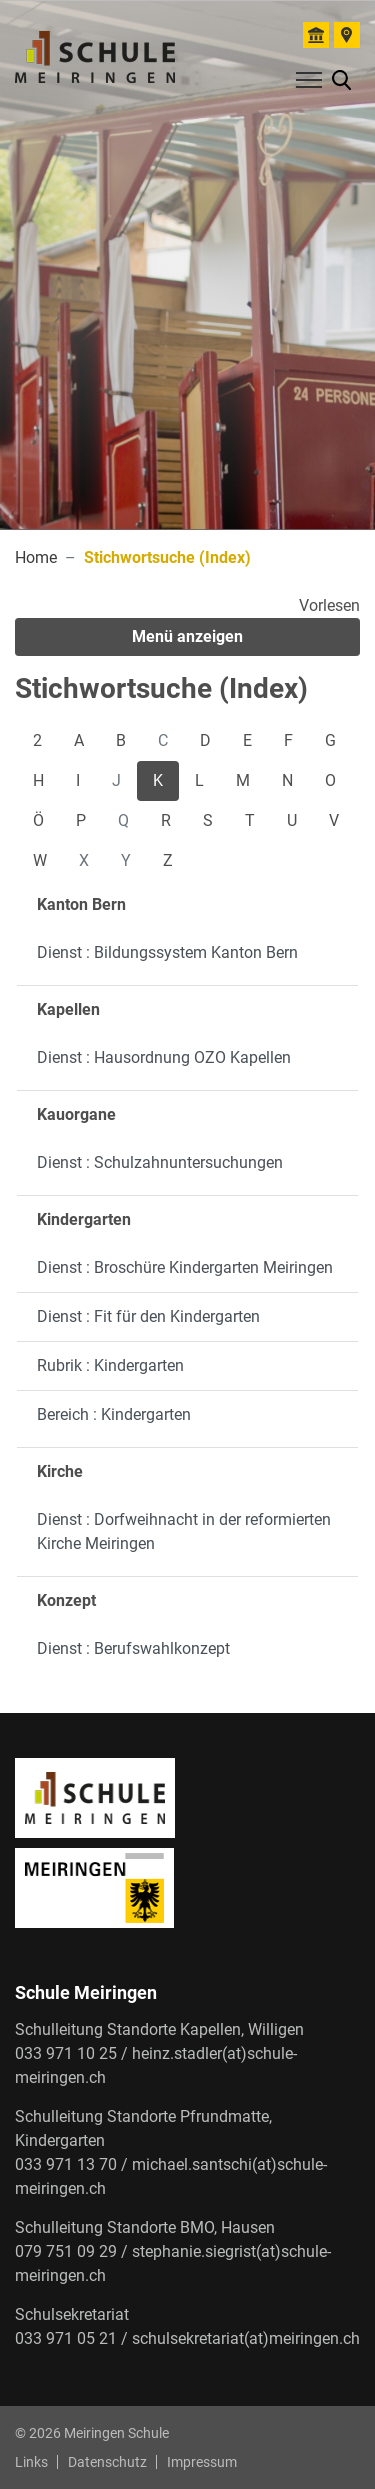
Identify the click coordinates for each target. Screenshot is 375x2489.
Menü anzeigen (187, 636)
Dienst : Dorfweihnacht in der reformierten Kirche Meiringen (184, 1531)
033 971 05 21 (66, 2338)
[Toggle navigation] (306, 84)
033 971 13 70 (66, 2164)
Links (31, 2462)
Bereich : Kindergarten (114, 1414)
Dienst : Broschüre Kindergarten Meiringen (185, 1267)
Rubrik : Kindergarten (110, 1365)
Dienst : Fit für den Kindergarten (148, 1316)
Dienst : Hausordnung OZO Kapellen (164, 1057)
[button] (341, 79)
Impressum (202, 2462)
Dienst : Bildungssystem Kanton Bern (167, 952)
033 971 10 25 (66, 2053)
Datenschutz (107, 2462)
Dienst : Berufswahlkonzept (133, 1648)
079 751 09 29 (66, 2251)
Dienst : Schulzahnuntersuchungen (160, 1162)
